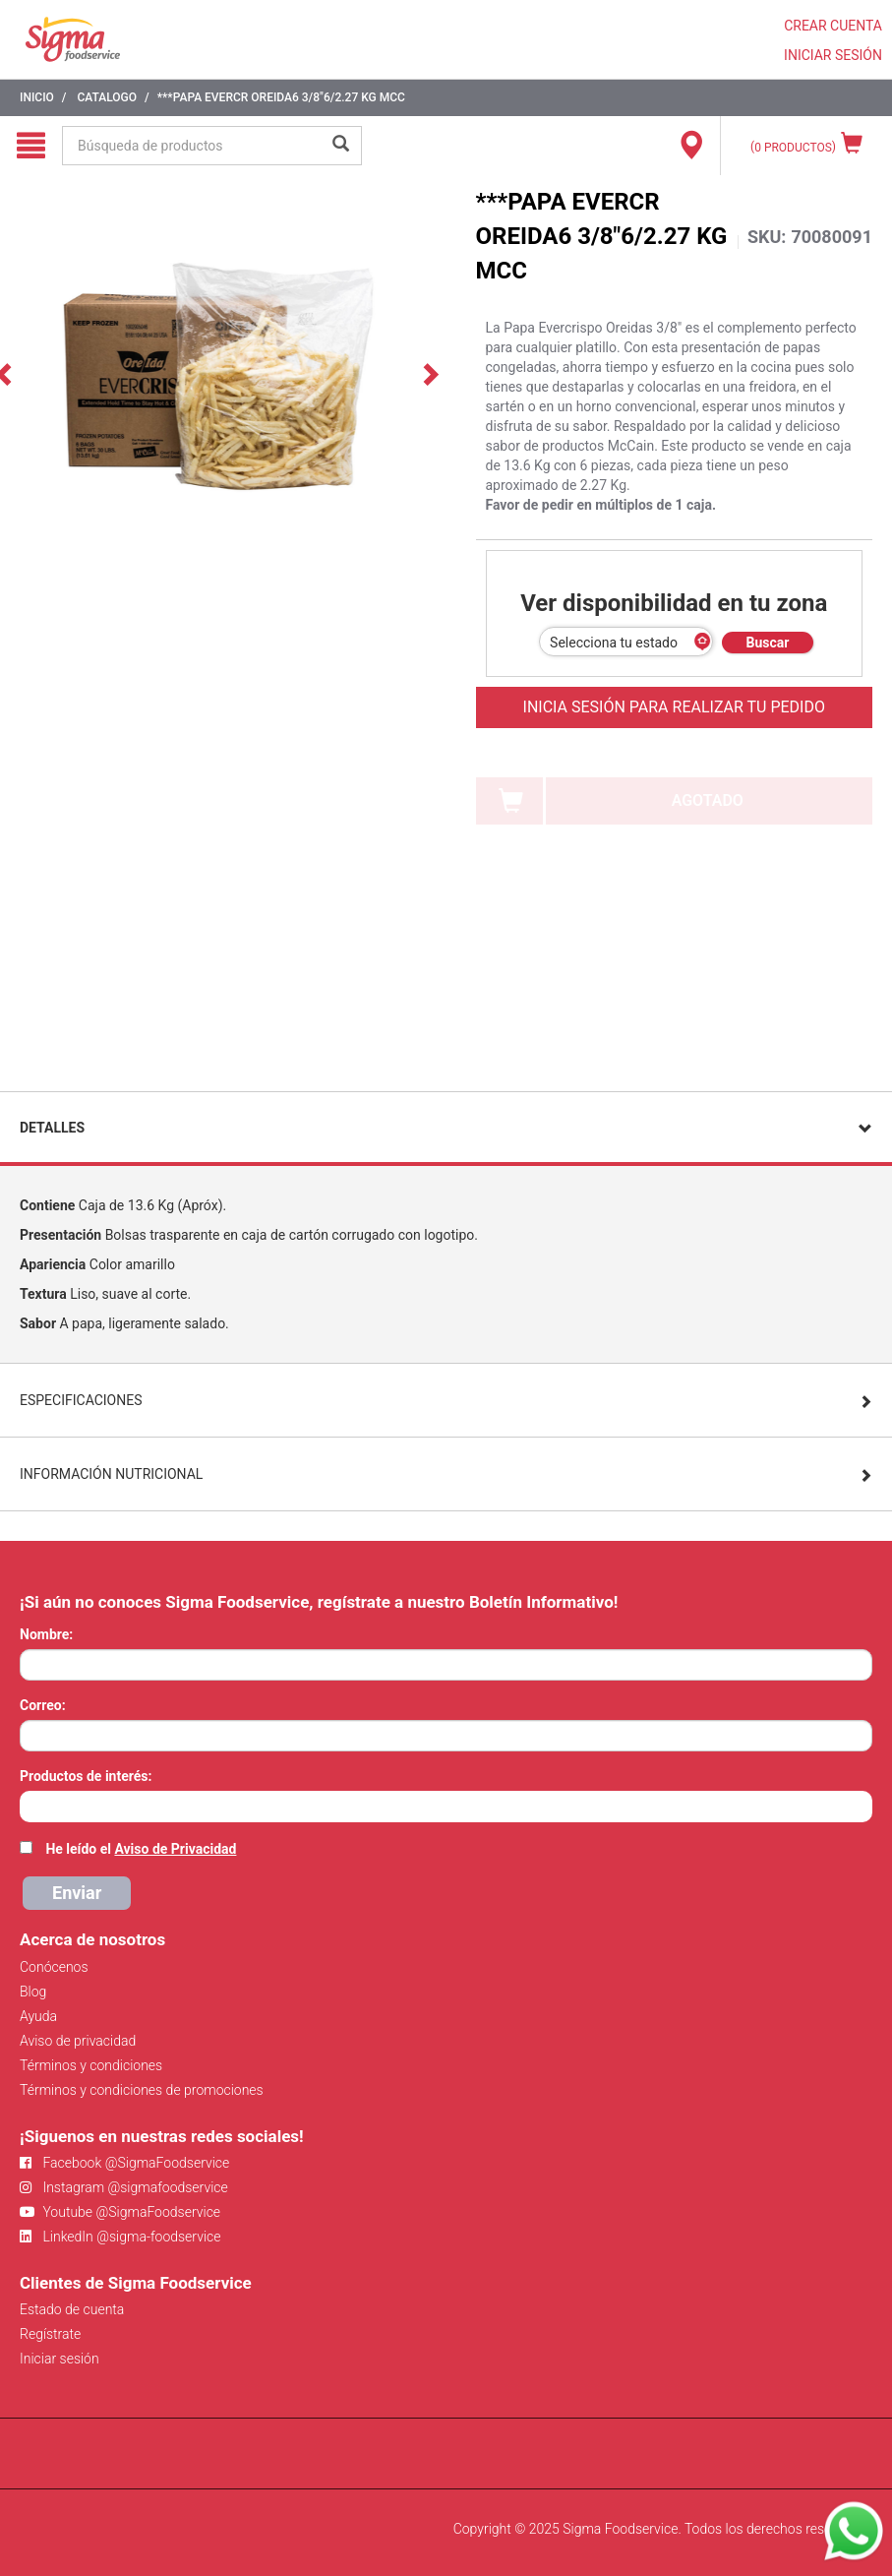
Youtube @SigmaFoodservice (120, 2212)
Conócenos (54, 1967)
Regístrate (50, 2334)
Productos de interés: (85, 1776)
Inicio (37, 97)
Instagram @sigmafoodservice (124, 2187)
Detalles (52, 1127)
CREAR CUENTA (833, 25)
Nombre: (46, 1634)
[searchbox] (30, 1804)
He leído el (140, 1849)
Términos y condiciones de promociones (142, 2090)
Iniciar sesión (59, 2358)
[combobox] (446, 1806)
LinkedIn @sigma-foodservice (120, 2236)
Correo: (43, 1705)
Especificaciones (81, 1400)
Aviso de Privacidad (175, 1849)
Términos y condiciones (91, 2065)
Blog (33, 1991)
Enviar (76, 1892)
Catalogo (107, 97)
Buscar (768, 642)
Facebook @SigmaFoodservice (124, 2163)
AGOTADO (707, 800)
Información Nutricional (111, 1474)
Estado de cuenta (72, 2309)
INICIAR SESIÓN (833, 55)
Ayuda (38, 2016)
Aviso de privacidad (78, 2041)
